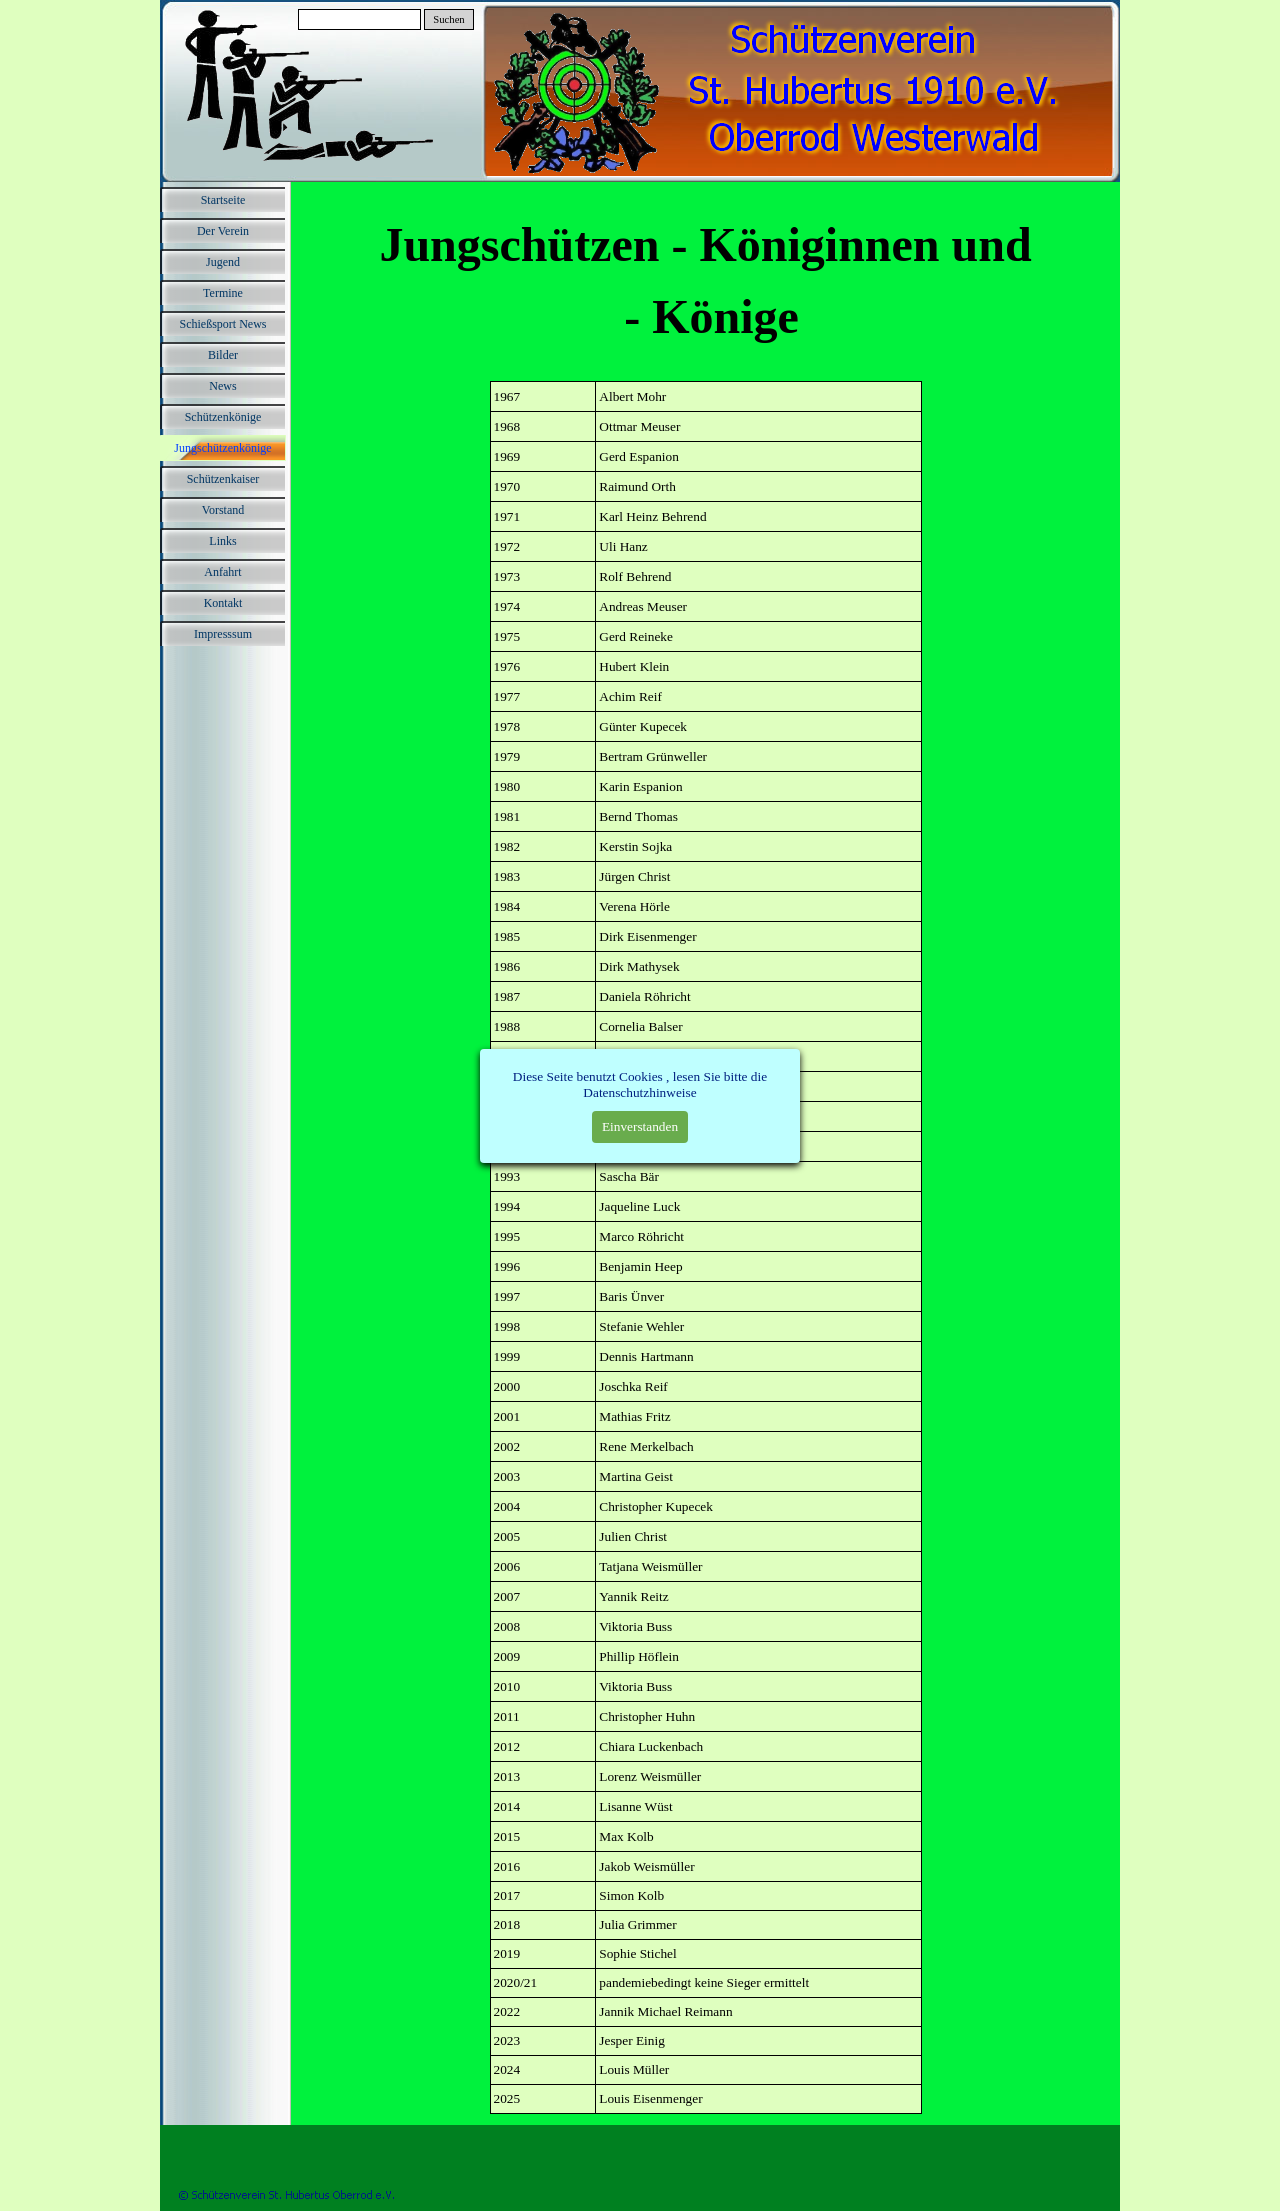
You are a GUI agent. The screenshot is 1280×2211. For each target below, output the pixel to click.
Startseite (223, 200)
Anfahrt (222, 572)
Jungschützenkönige (222, 448)
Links (222, 541)
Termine (223, 293)
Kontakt (223, 603)
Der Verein (223, 231)
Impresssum (223, 634)
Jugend (223, 262)
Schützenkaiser (223, 479)
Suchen (448, 19)
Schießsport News (223, 324)
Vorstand (223, 510)
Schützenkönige (223, 417)
